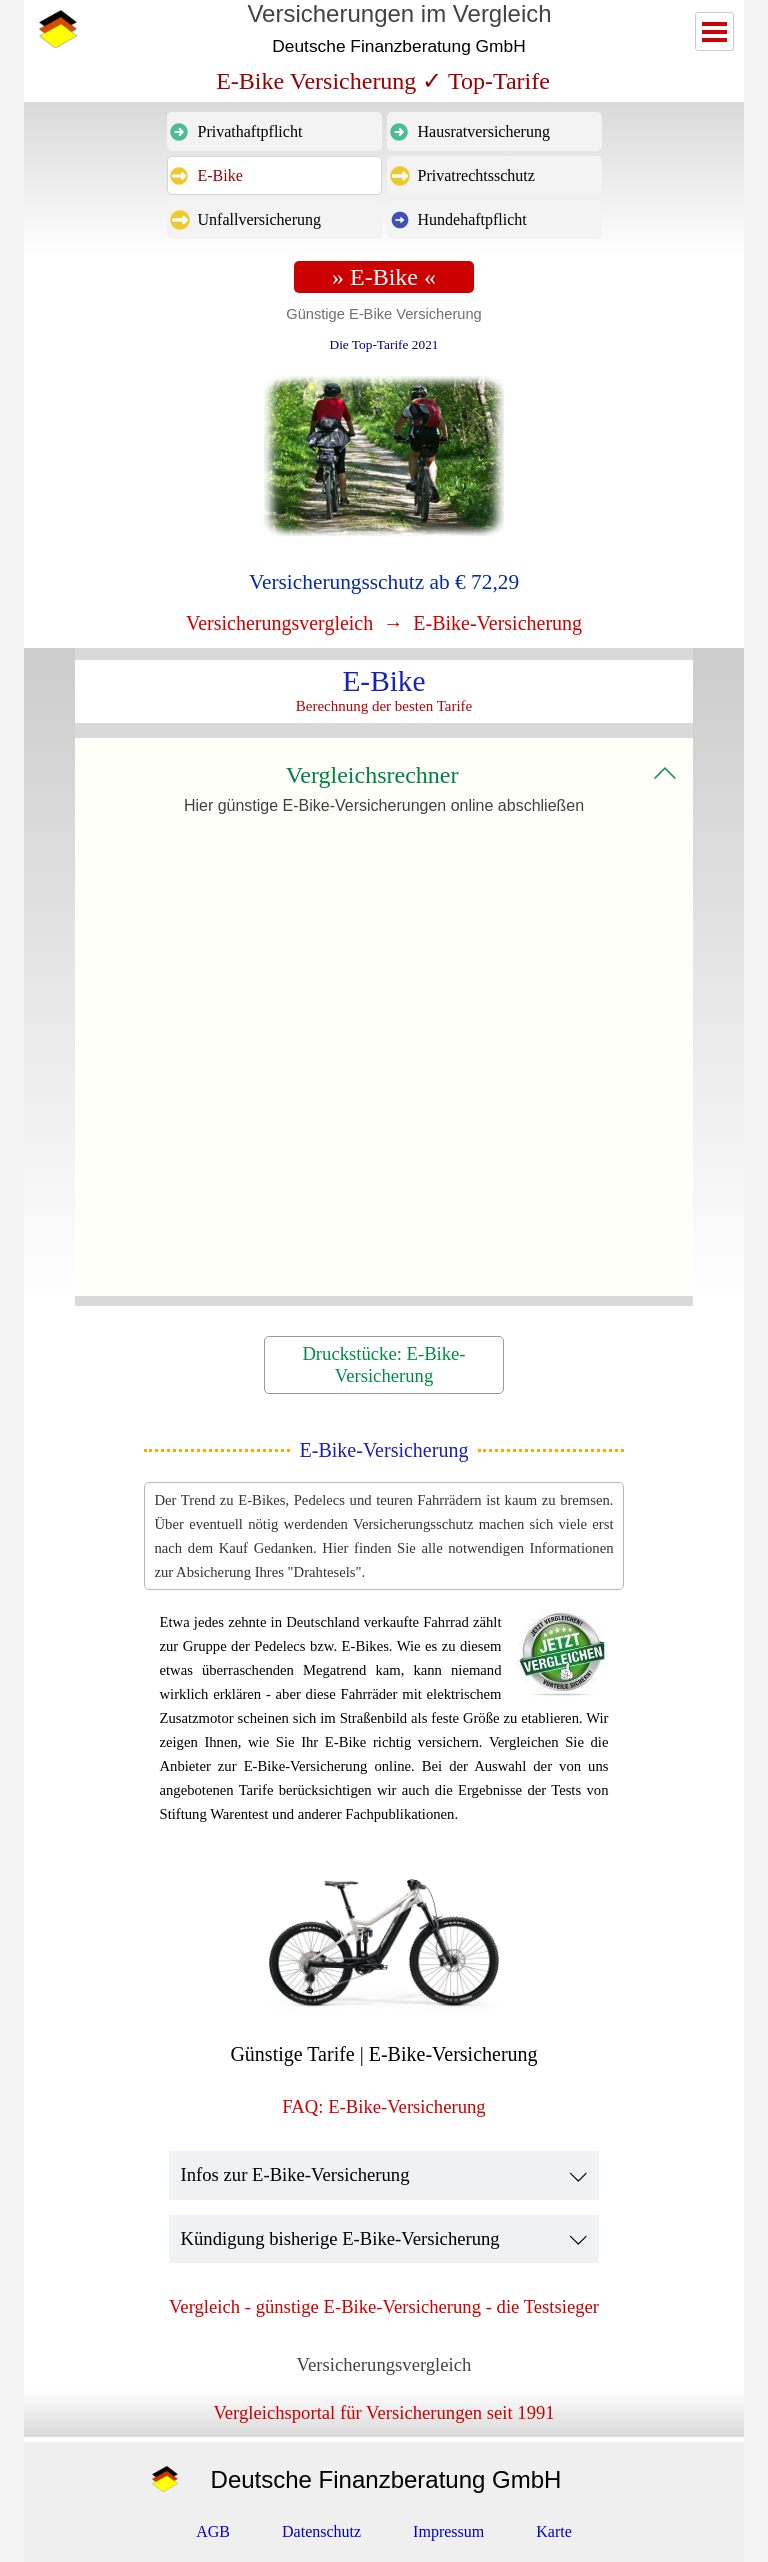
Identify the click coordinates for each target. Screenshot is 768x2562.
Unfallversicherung (260, 219)
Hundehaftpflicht (472, 219)
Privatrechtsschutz (476, 175)
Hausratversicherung (484, 131)
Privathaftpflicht (250, 131)
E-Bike (220, 175)
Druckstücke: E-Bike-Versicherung (383, 1364)
